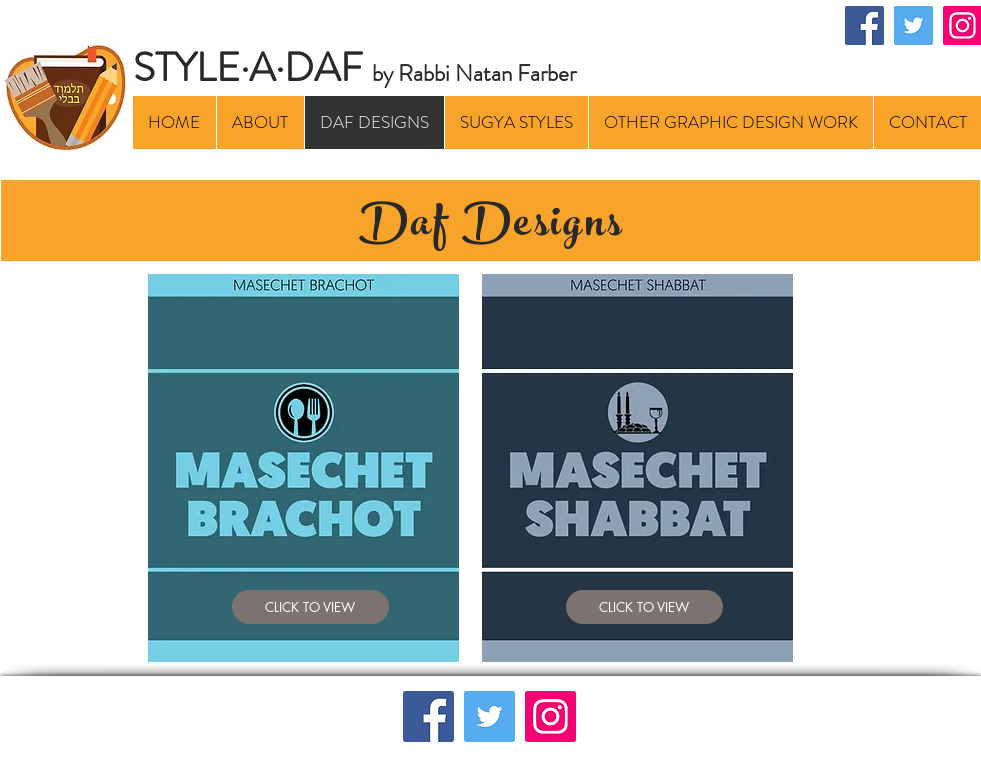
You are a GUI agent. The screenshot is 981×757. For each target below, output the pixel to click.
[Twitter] (913, 25)
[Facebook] (864, 25)
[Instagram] (550, 716)
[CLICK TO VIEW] (310, 607)
